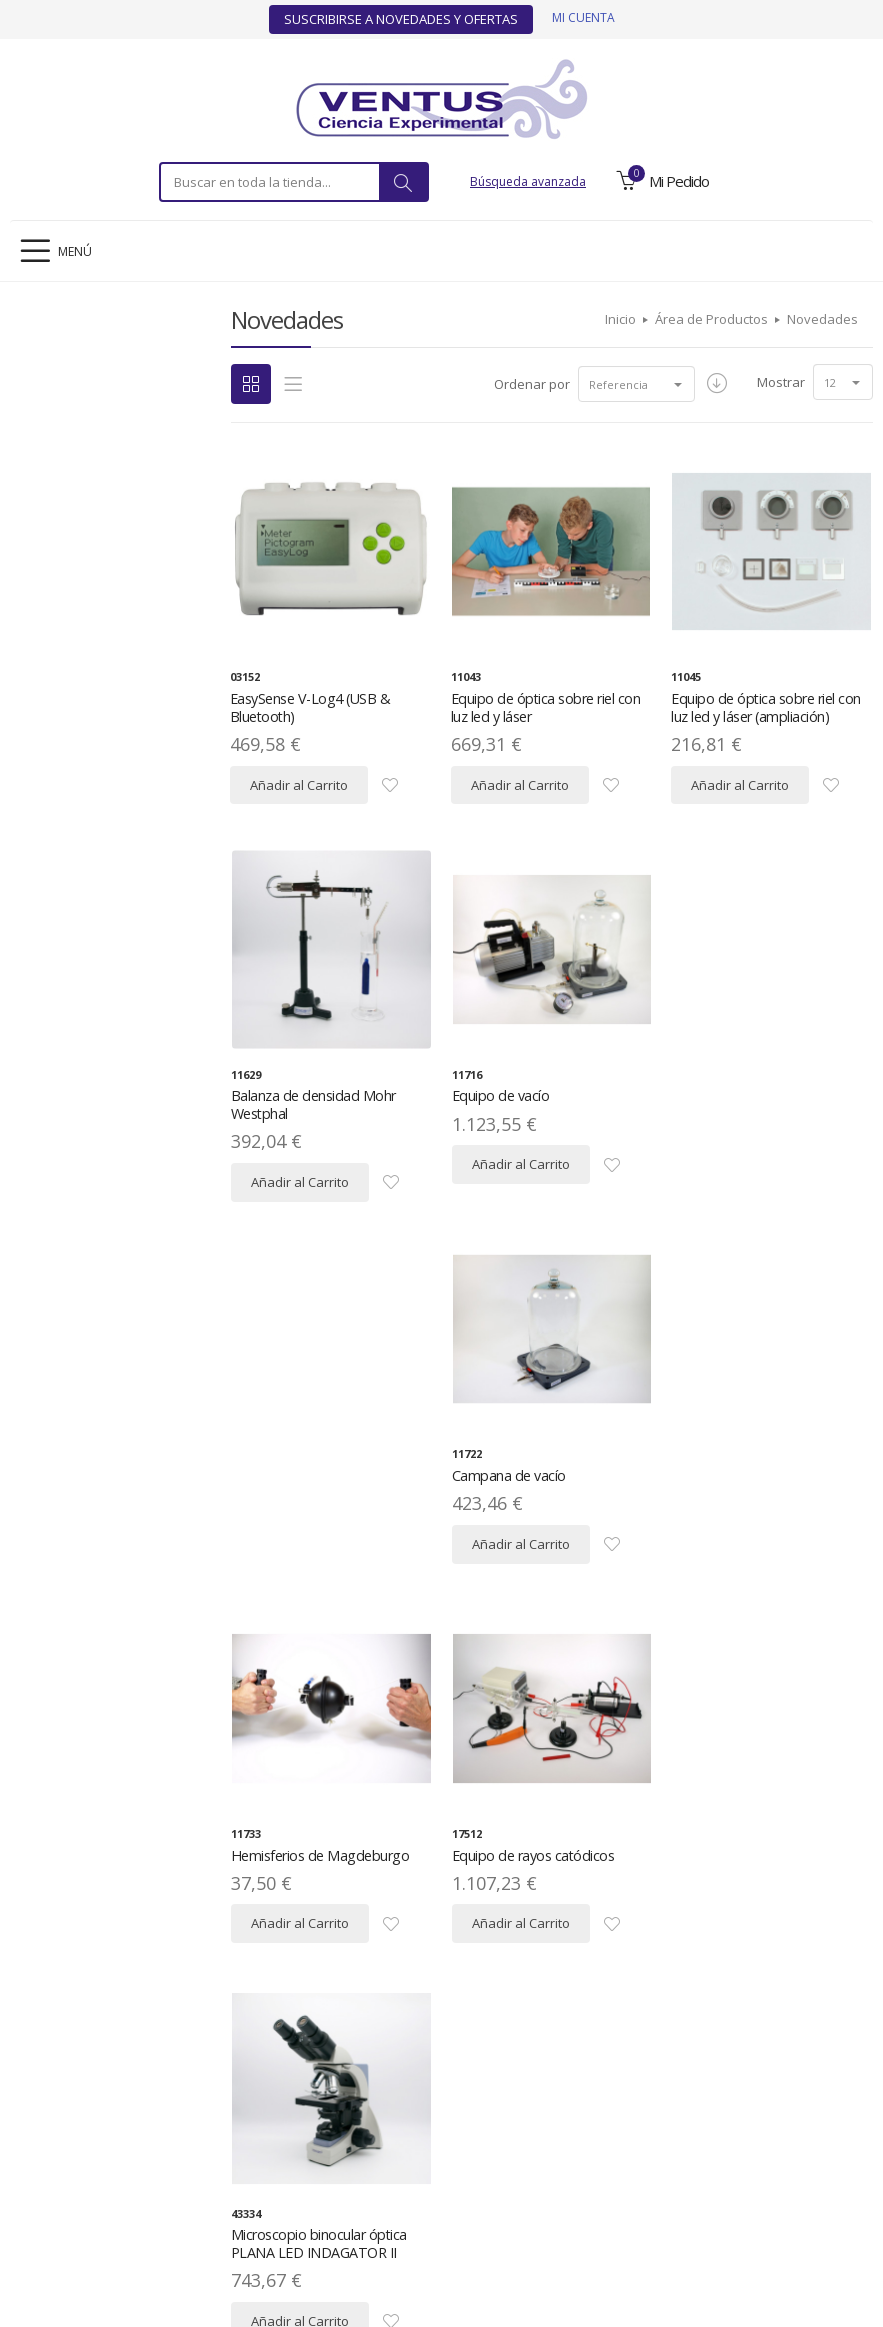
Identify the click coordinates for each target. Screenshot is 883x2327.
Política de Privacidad (219, 2172)
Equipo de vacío (498, 1095)
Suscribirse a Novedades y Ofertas (401, 19)
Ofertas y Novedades (676, 2172)
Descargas (422, 2172)
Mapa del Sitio (336, 2172)
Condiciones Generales (534, 2172)
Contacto (779, 2172)
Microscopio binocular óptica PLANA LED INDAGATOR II (758, 1500)
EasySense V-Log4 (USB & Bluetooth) (309, 707)
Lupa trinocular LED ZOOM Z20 (767, 1888)
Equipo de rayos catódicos (530, 1491)
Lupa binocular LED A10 (523, 1888)
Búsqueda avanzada (528, 181)
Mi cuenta (583, 17)
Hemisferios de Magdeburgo (317, 1491)
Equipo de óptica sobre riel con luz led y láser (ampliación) (763, 707)
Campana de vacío (728, 1095)
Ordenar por (529, 384)
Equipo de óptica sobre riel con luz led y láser (542, 707)
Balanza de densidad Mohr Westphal (311, 1104)
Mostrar (781, 382)
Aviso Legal (110, 2172)
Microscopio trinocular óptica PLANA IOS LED (318, 1897)
